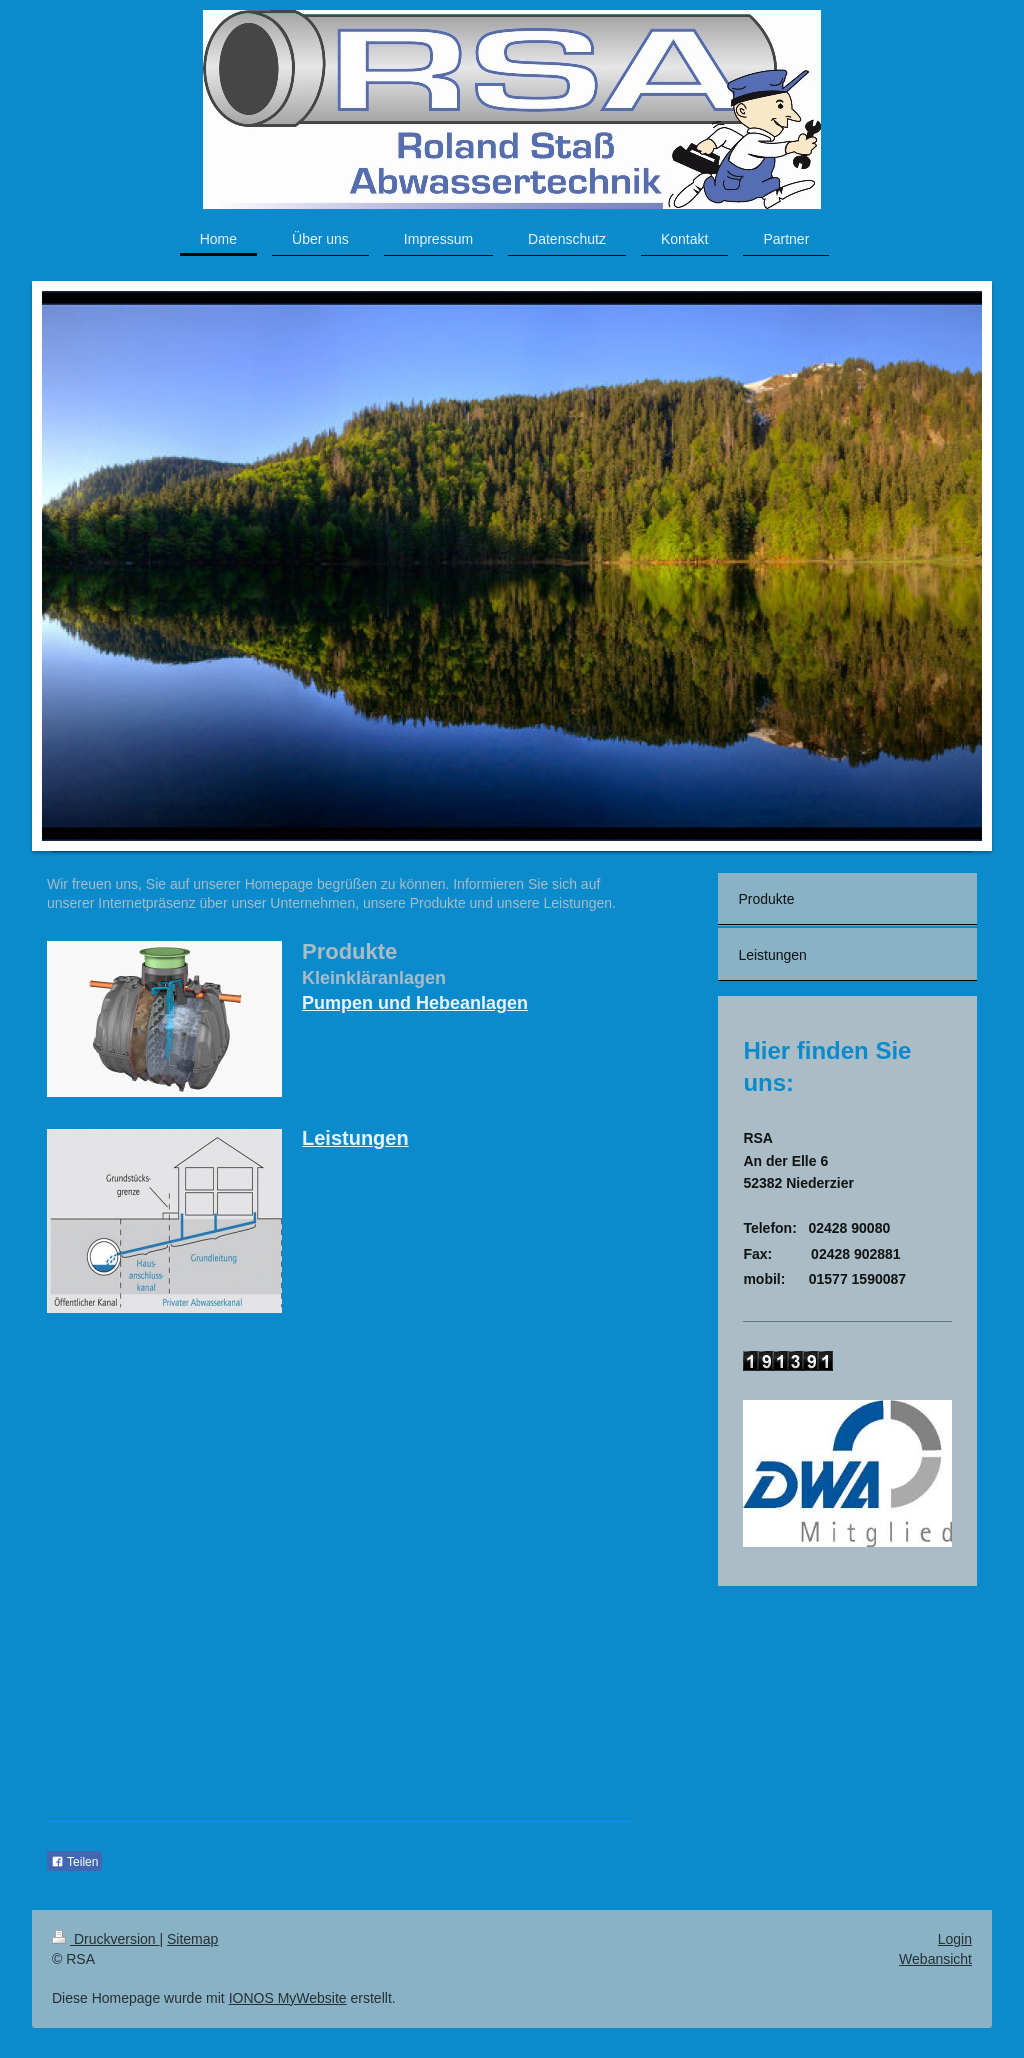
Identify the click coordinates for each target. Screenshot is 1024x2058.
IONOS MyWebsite (288, 1998)
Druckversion (105, 1939)
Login (955, 1939)
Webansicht (935, 1959)
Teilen (74, 1862)
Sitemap (192, 1939)
